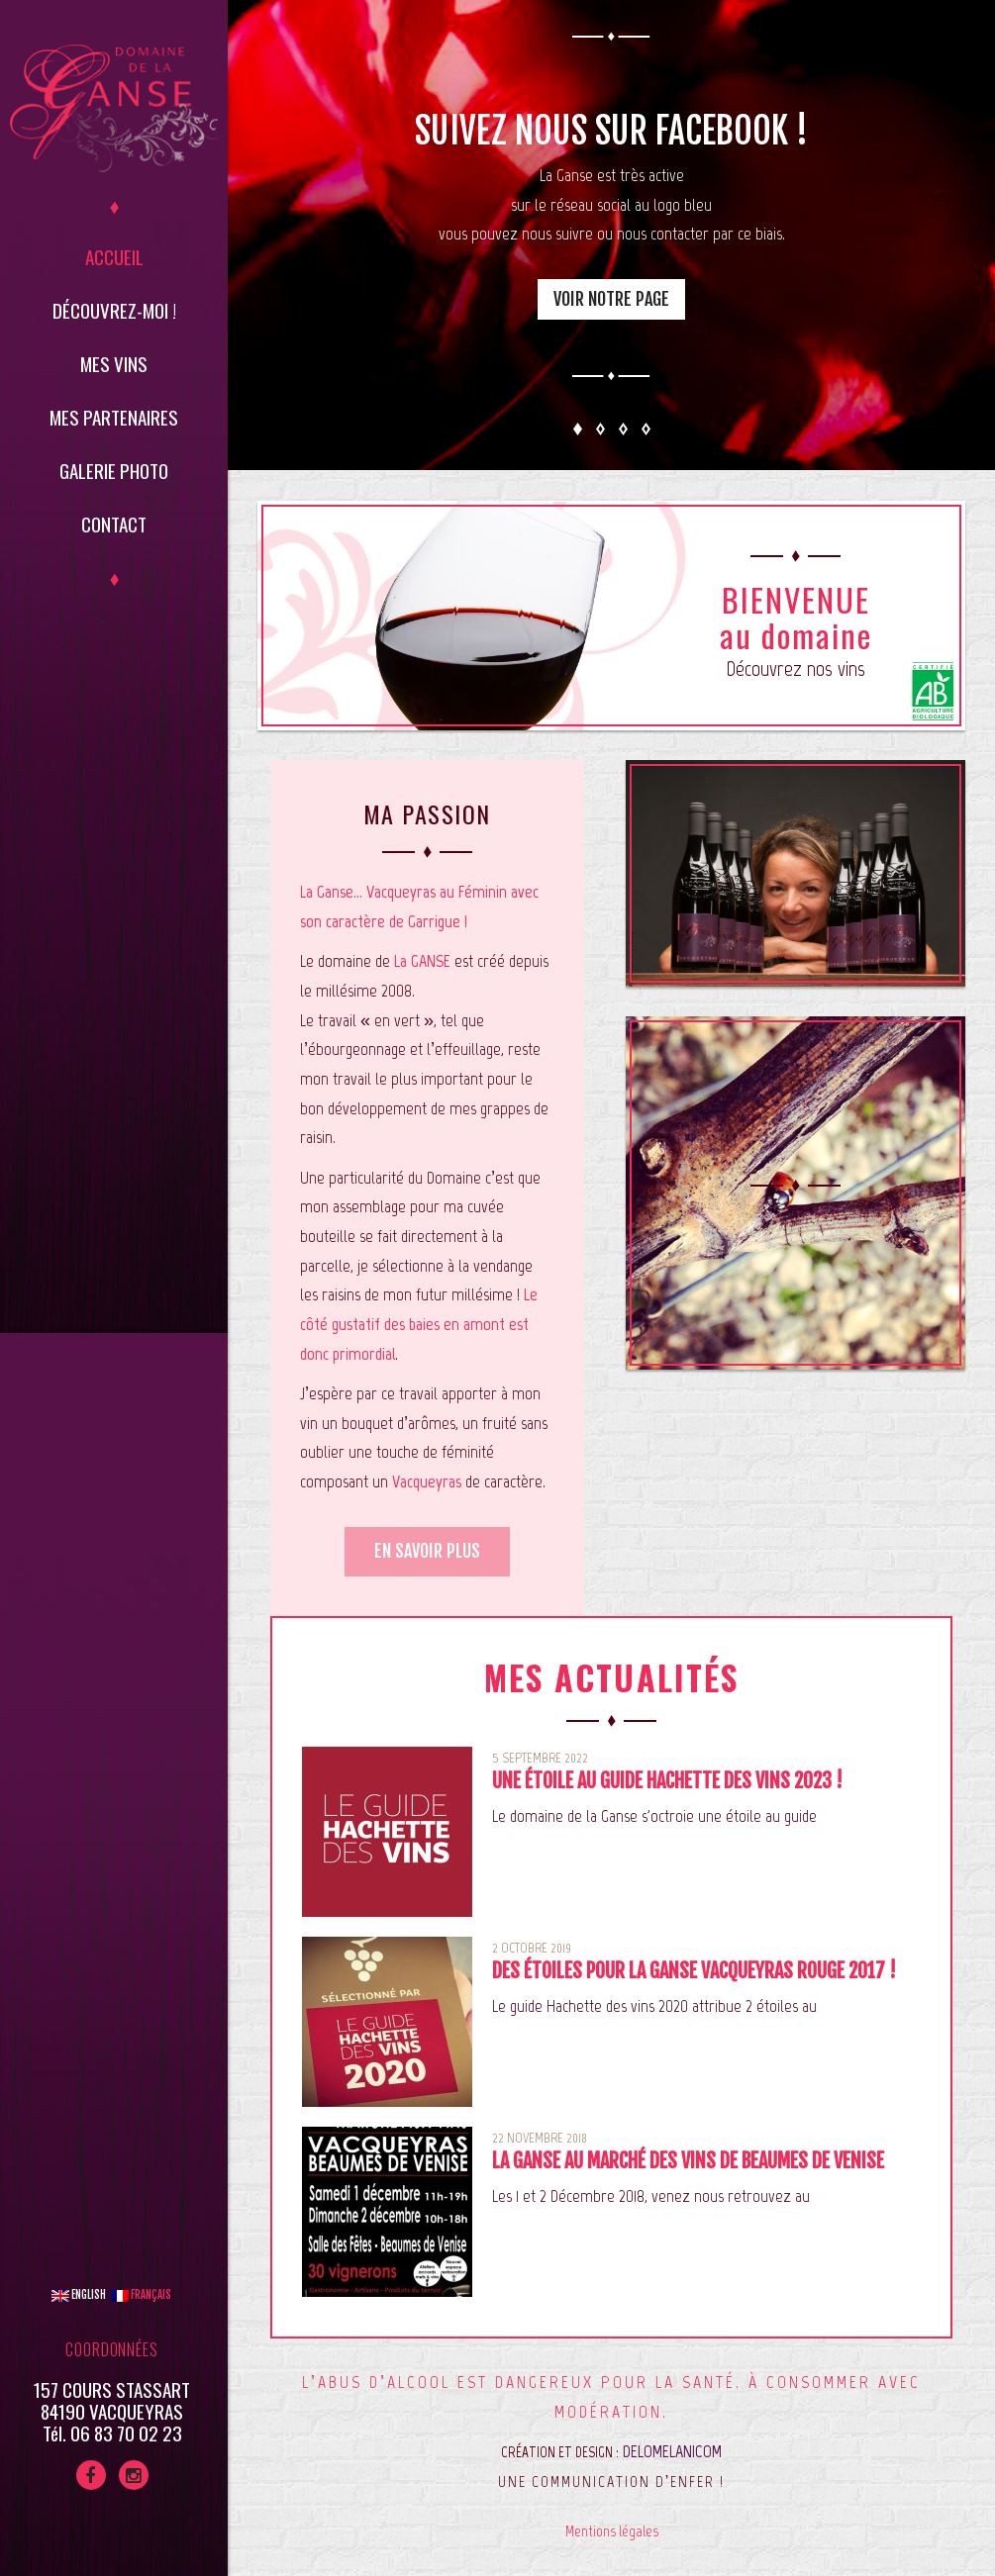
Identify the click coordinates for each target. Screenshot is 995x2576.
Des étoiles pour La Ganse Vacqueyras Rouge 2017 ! (694, 1970)
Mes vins (114, 363)
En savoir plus (427, 1551)
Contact (114, 523)
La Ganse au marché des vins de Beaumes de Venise (688, 2160)
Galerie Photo (113, 470)
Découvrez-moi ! (114, 310)
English (78, 2295)
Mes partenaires (114, 416)
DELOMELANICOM (672, 2451)
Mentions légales (611, 2531)
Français (141, 2295)
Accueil (114, 256)
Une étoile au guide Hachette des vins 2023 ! (667, 1780)
